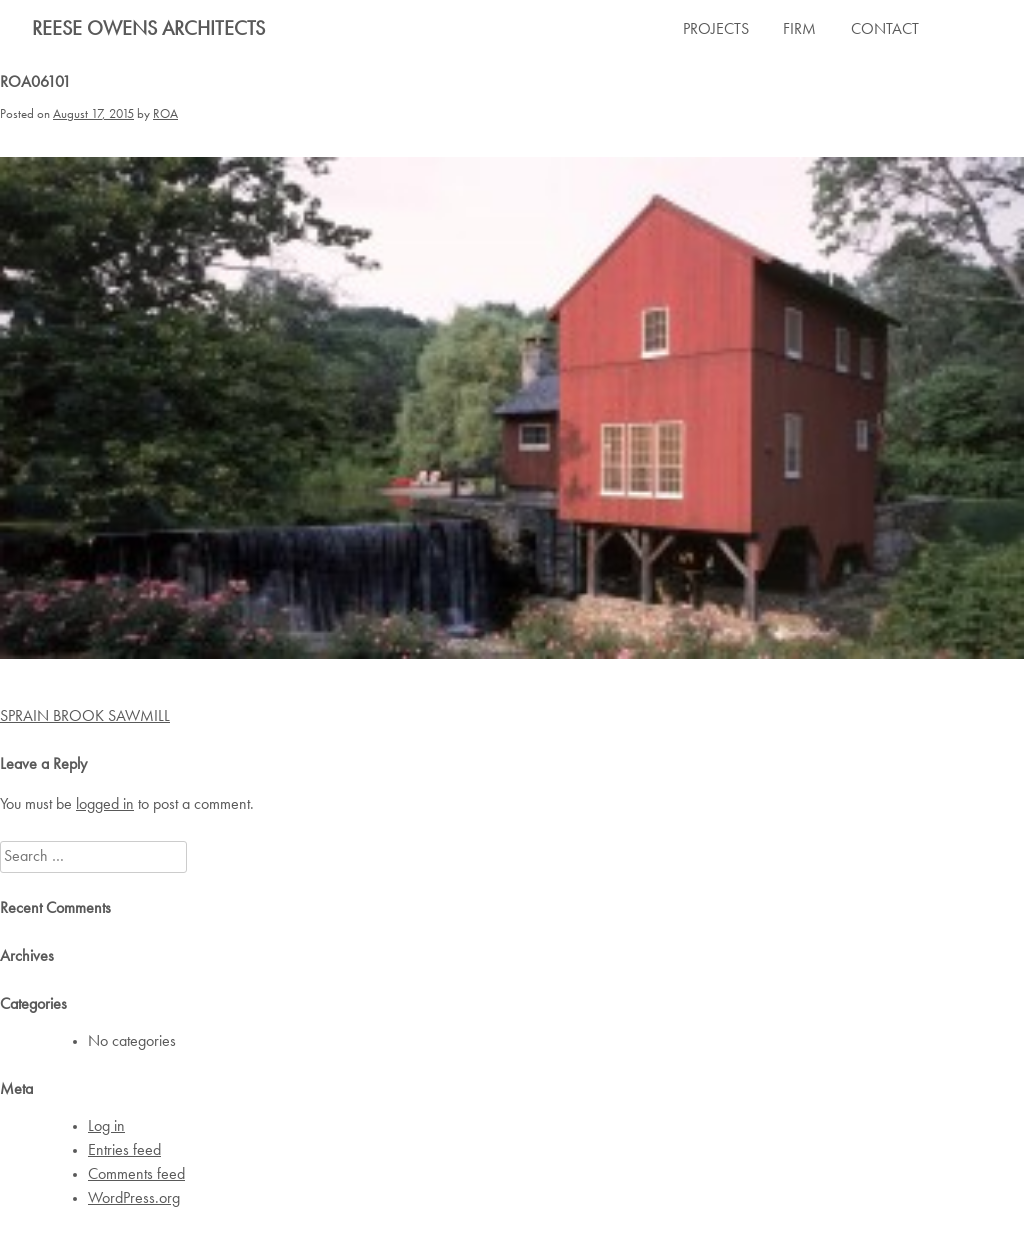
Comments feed (136, 1175)
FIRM (799, 30)
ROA (165, 114)
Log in (106, 1127)
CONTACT (885, 30)
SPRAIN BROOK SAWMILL (85, 717)
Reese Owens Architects (148, 30)
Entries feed (124, 1151)
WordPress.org (134, 1199)
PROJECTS (716, 30)
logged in (105, 805)
